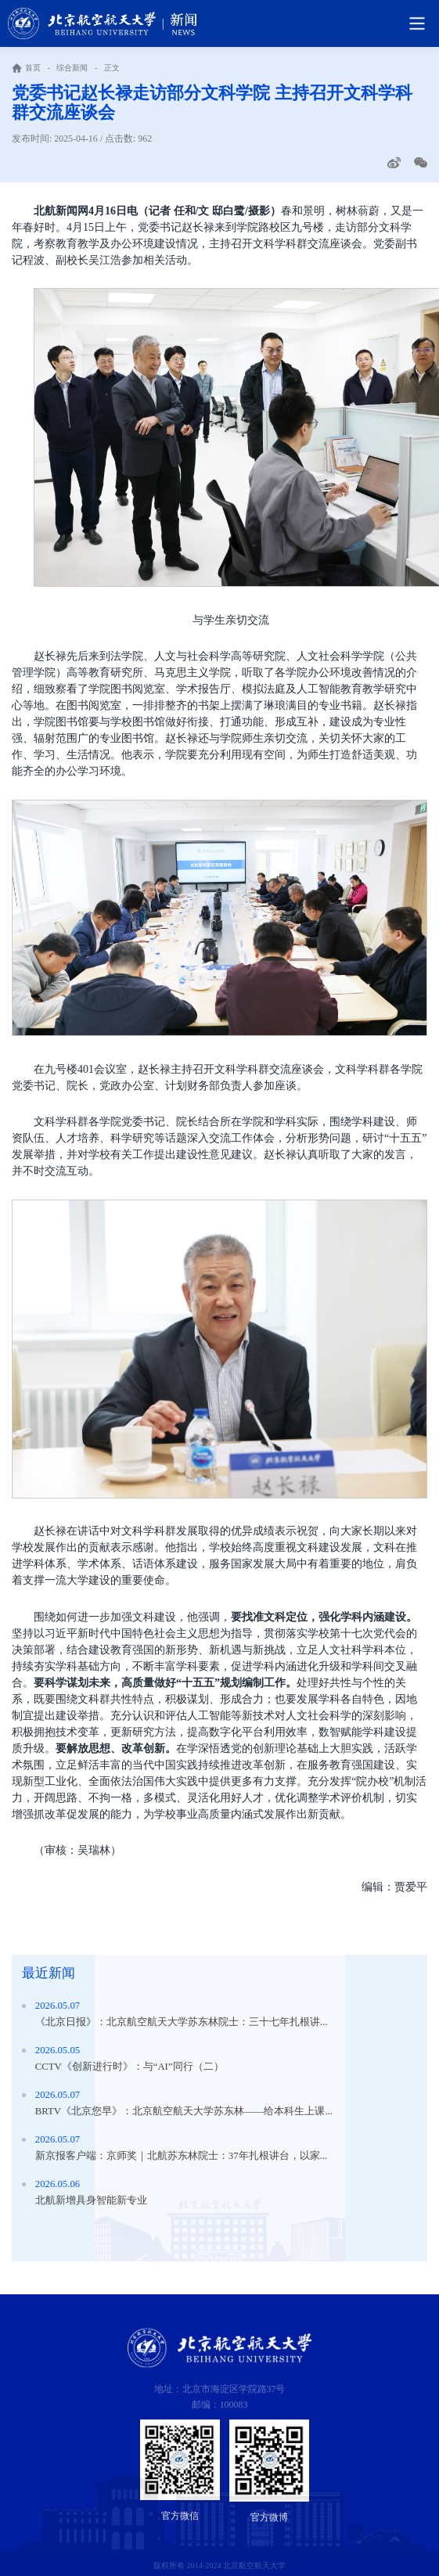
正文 (112, 67)
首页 (33, 67)
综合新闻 (72, 67)
